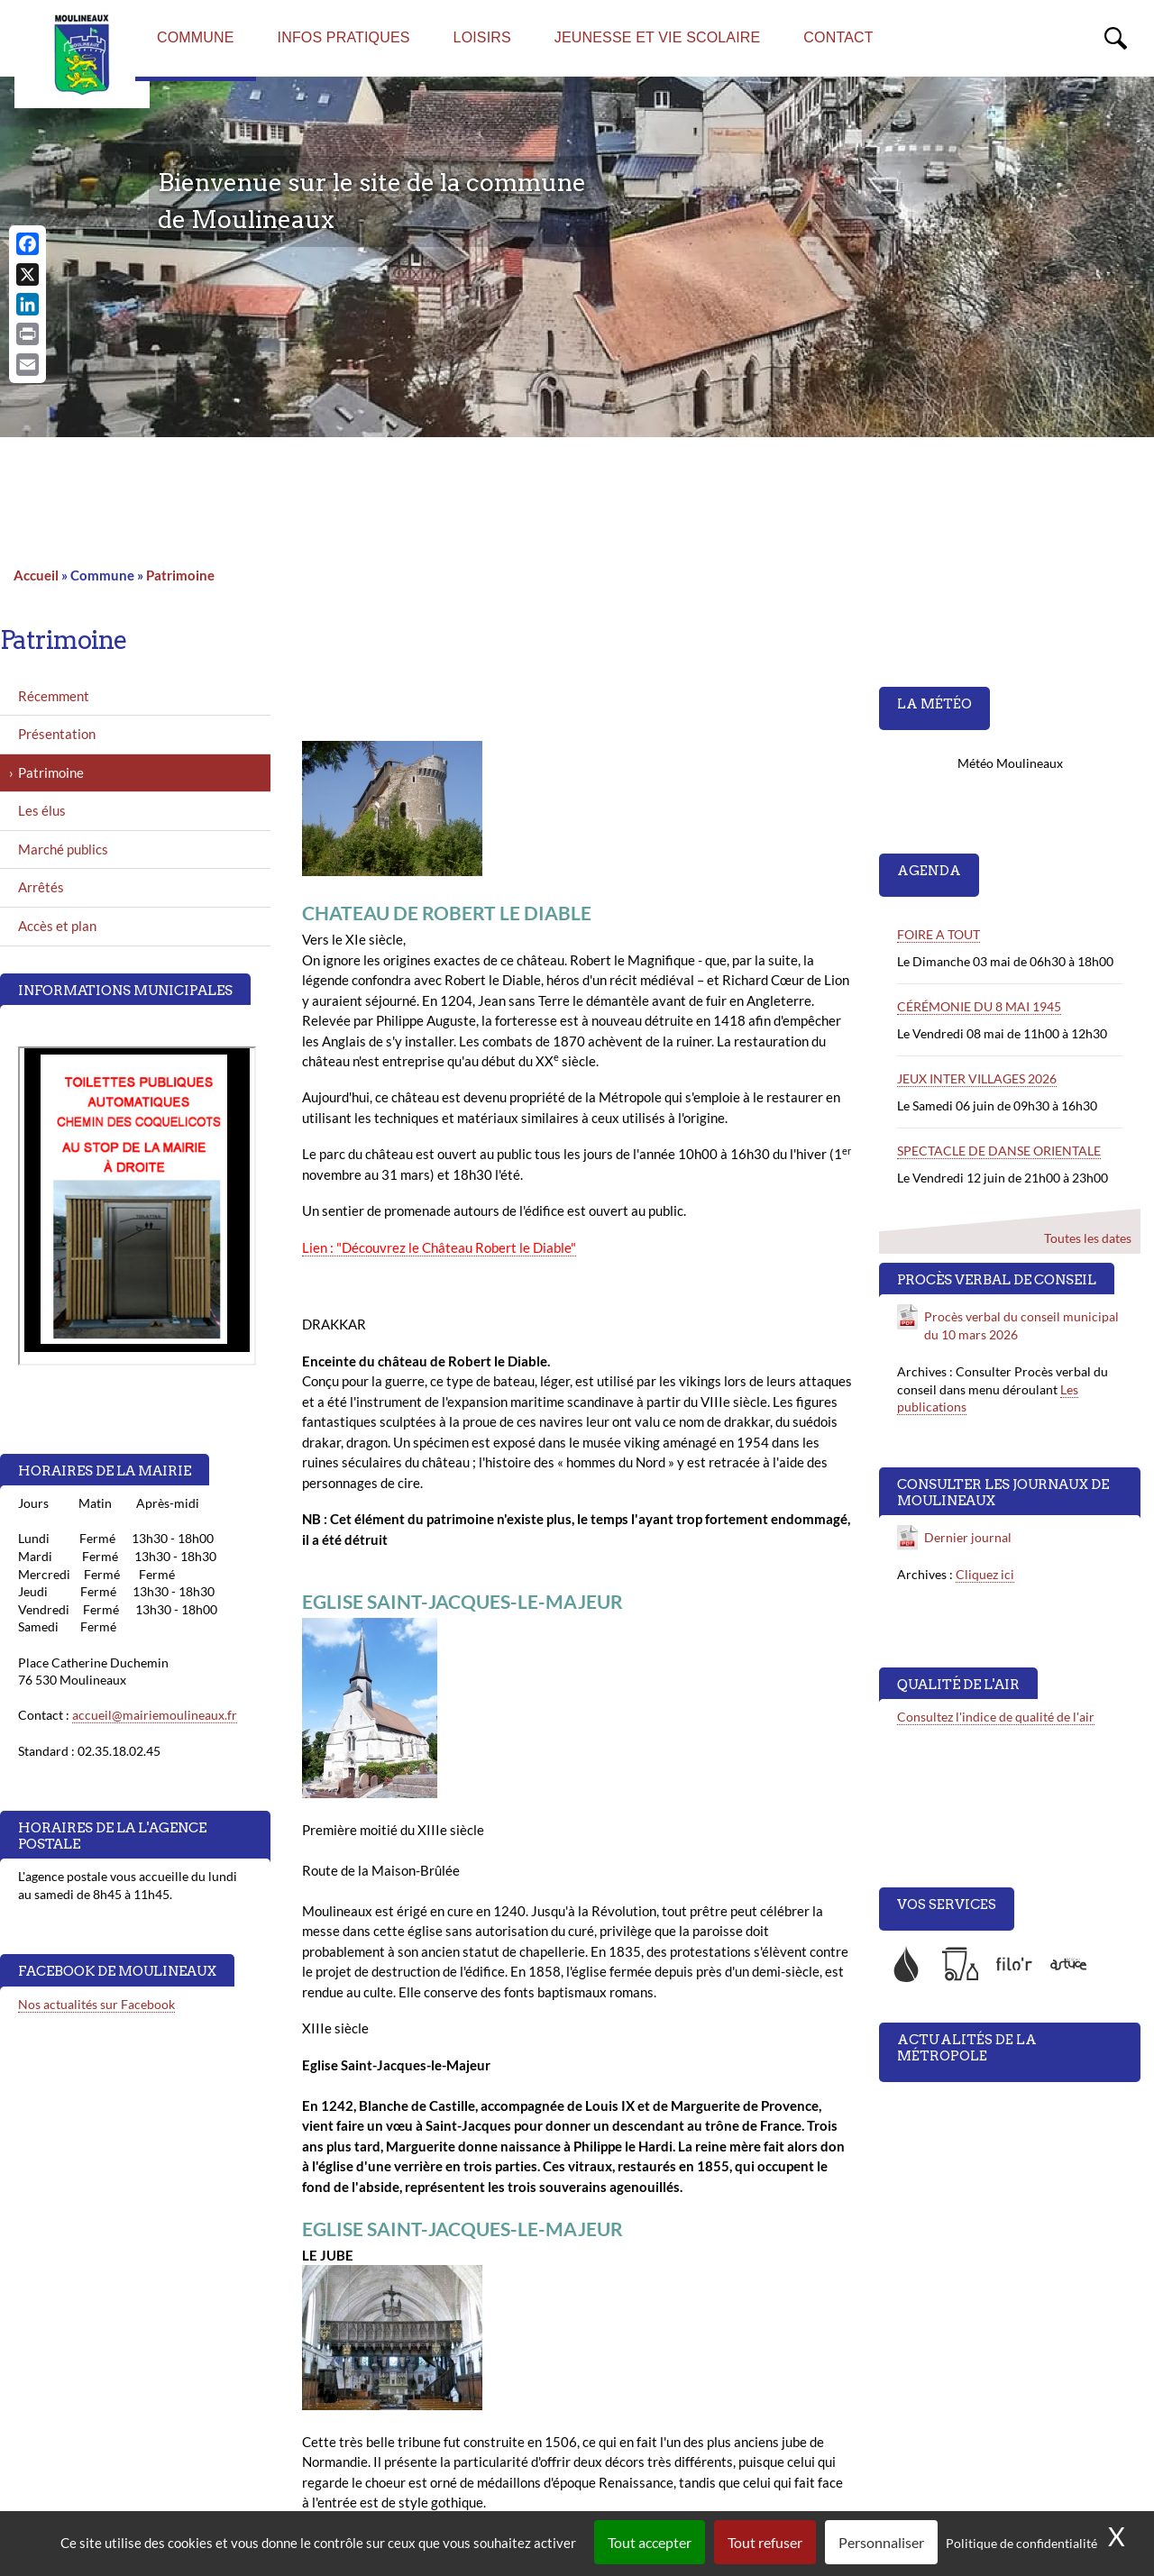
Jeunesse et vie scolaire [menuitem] (657, 37)
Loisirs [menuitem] (482, 37)
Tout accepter (649, 2542)
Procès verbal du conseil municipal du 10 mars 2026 (1021, 1325)
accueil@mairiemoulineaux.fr (154, 1714)
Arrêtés (41, 887)
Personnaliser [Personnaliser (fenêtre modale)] (881, 2542)
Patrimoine (180, 575)
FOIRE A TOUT (938, 934)
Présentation (57, 734)
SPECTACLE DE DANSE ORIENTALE (999, 1150)
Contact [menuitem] (838, 37)
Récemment (53, 696)
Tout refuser (765, 2542)
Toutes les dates (1087, 1238)
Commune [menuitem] (195, 37)
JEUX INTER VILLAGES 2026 (977, 1078)
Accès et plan (57, 926)
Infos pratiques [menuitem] (344, 37)
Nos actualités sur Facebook (96, 2004)
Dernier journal (968, 1537)
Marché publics (63, 849)
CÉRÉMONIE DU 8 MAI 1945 (979, 1006)
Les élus (42, 810)
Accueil (36, 575)
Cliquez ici (985, 1574)
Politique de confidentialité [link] (1021, 2543)
